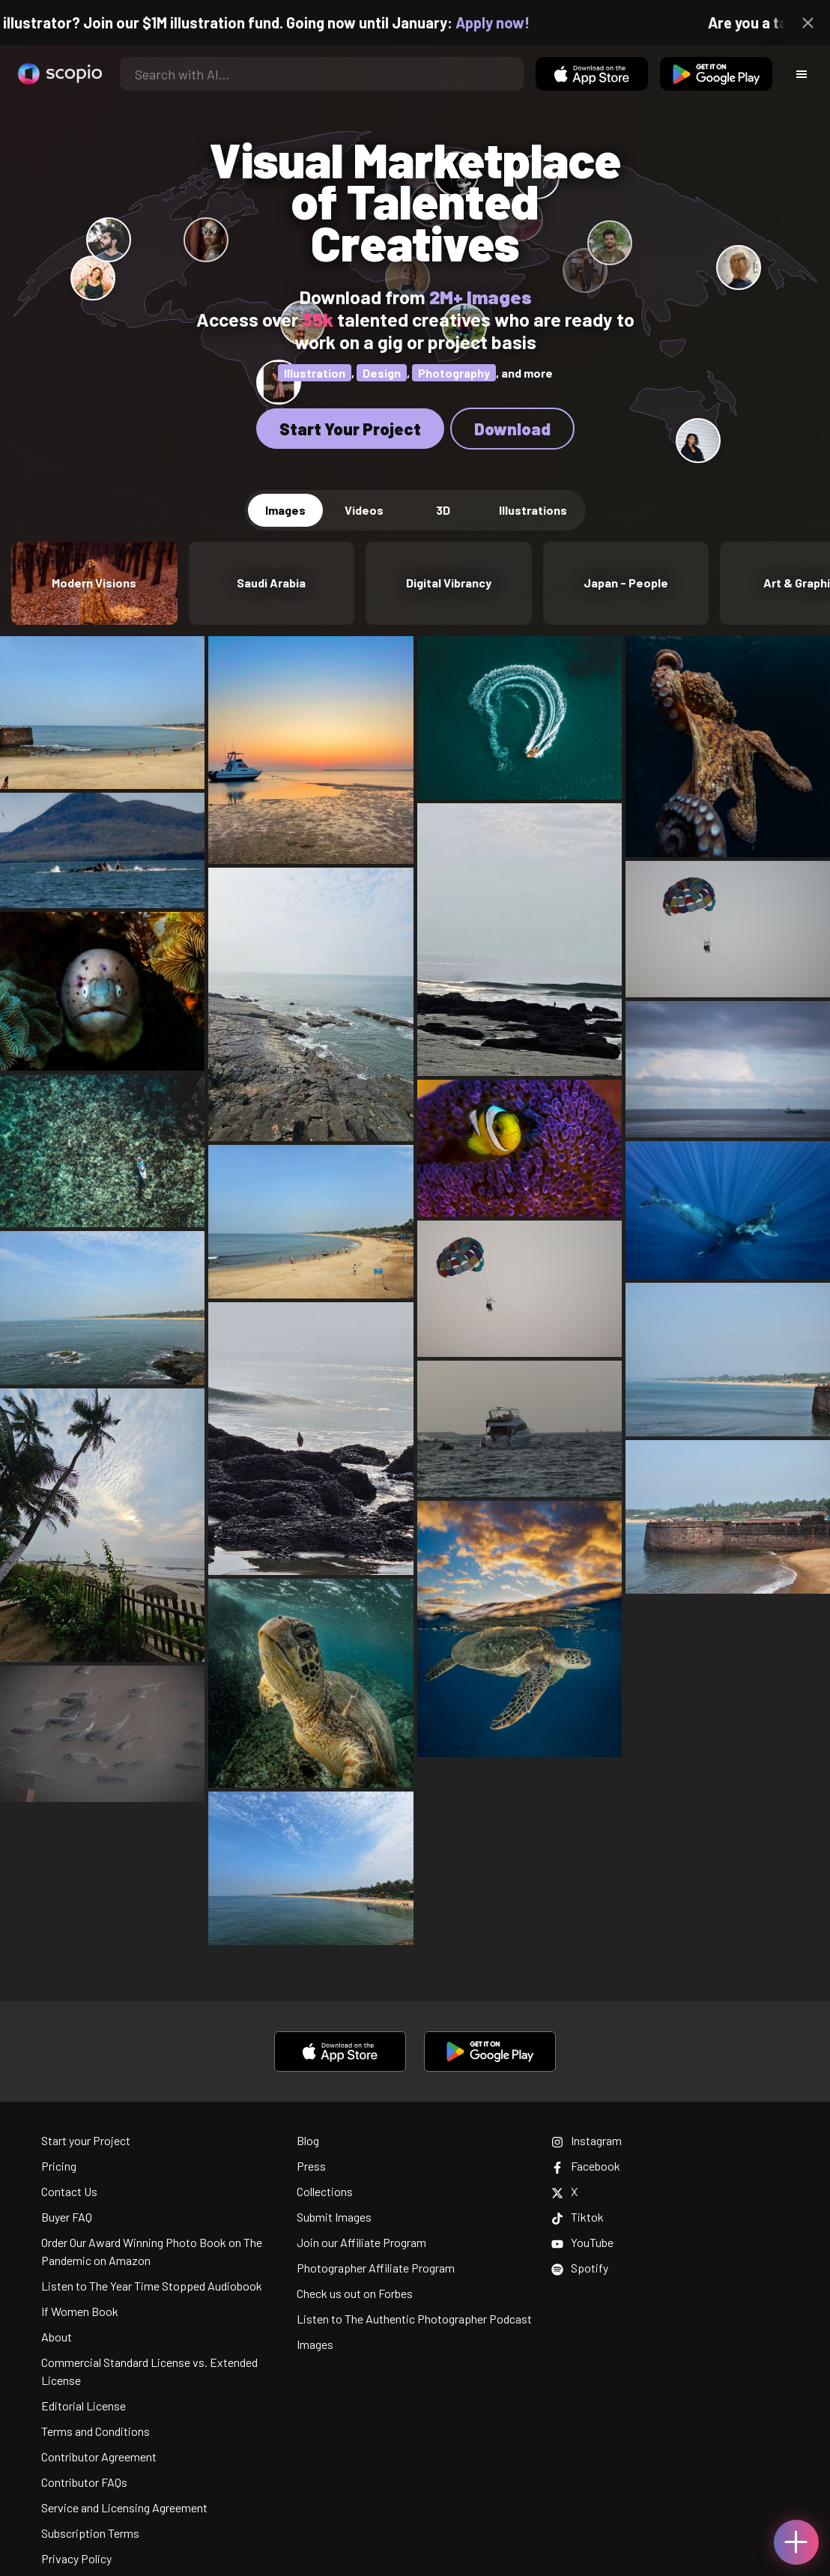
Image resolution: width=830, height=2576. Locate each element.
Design (382, 373)
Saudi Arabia (271, 582)
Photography (454, 373)
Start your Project (85, 2140)
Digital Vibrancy (448, 582)
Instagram (586, 2140)
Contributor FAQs (84, 2482)
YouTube (582, 2242)
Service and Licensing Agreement (124, 2507)
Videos (364, 510)
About (56, 2336)
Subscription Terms (90, 2533)
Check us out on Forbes (355, 2293)
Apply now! (515, 22)
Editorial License (83, 2405)
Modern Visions (94, 582)
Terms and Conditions (95, 2431)
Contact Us (69, 2191)
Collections (325, 2191)
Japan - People (626, 582)
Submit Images (334, 2217)
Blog (308, 2140)
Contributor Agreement (99, 2456)
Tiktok (577, 2217)
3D (443, 510)
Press (311, 2166)
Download (512, 428)
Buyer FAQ (66, 2217)
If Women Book (79, 2311)
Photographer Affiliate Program (376, 2268)
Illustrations (533, 510)
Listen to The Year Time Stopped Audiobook (151, 2286)
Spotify (579, 2268)
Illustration (314, 373)
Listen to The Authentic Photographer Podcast (414, 2319)
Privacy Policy (76, 2558)
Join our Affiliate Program (361, 2242)
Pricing (58, 2166)
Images (285, 510)
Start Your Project (350, 428)
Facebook (585, 2166)
